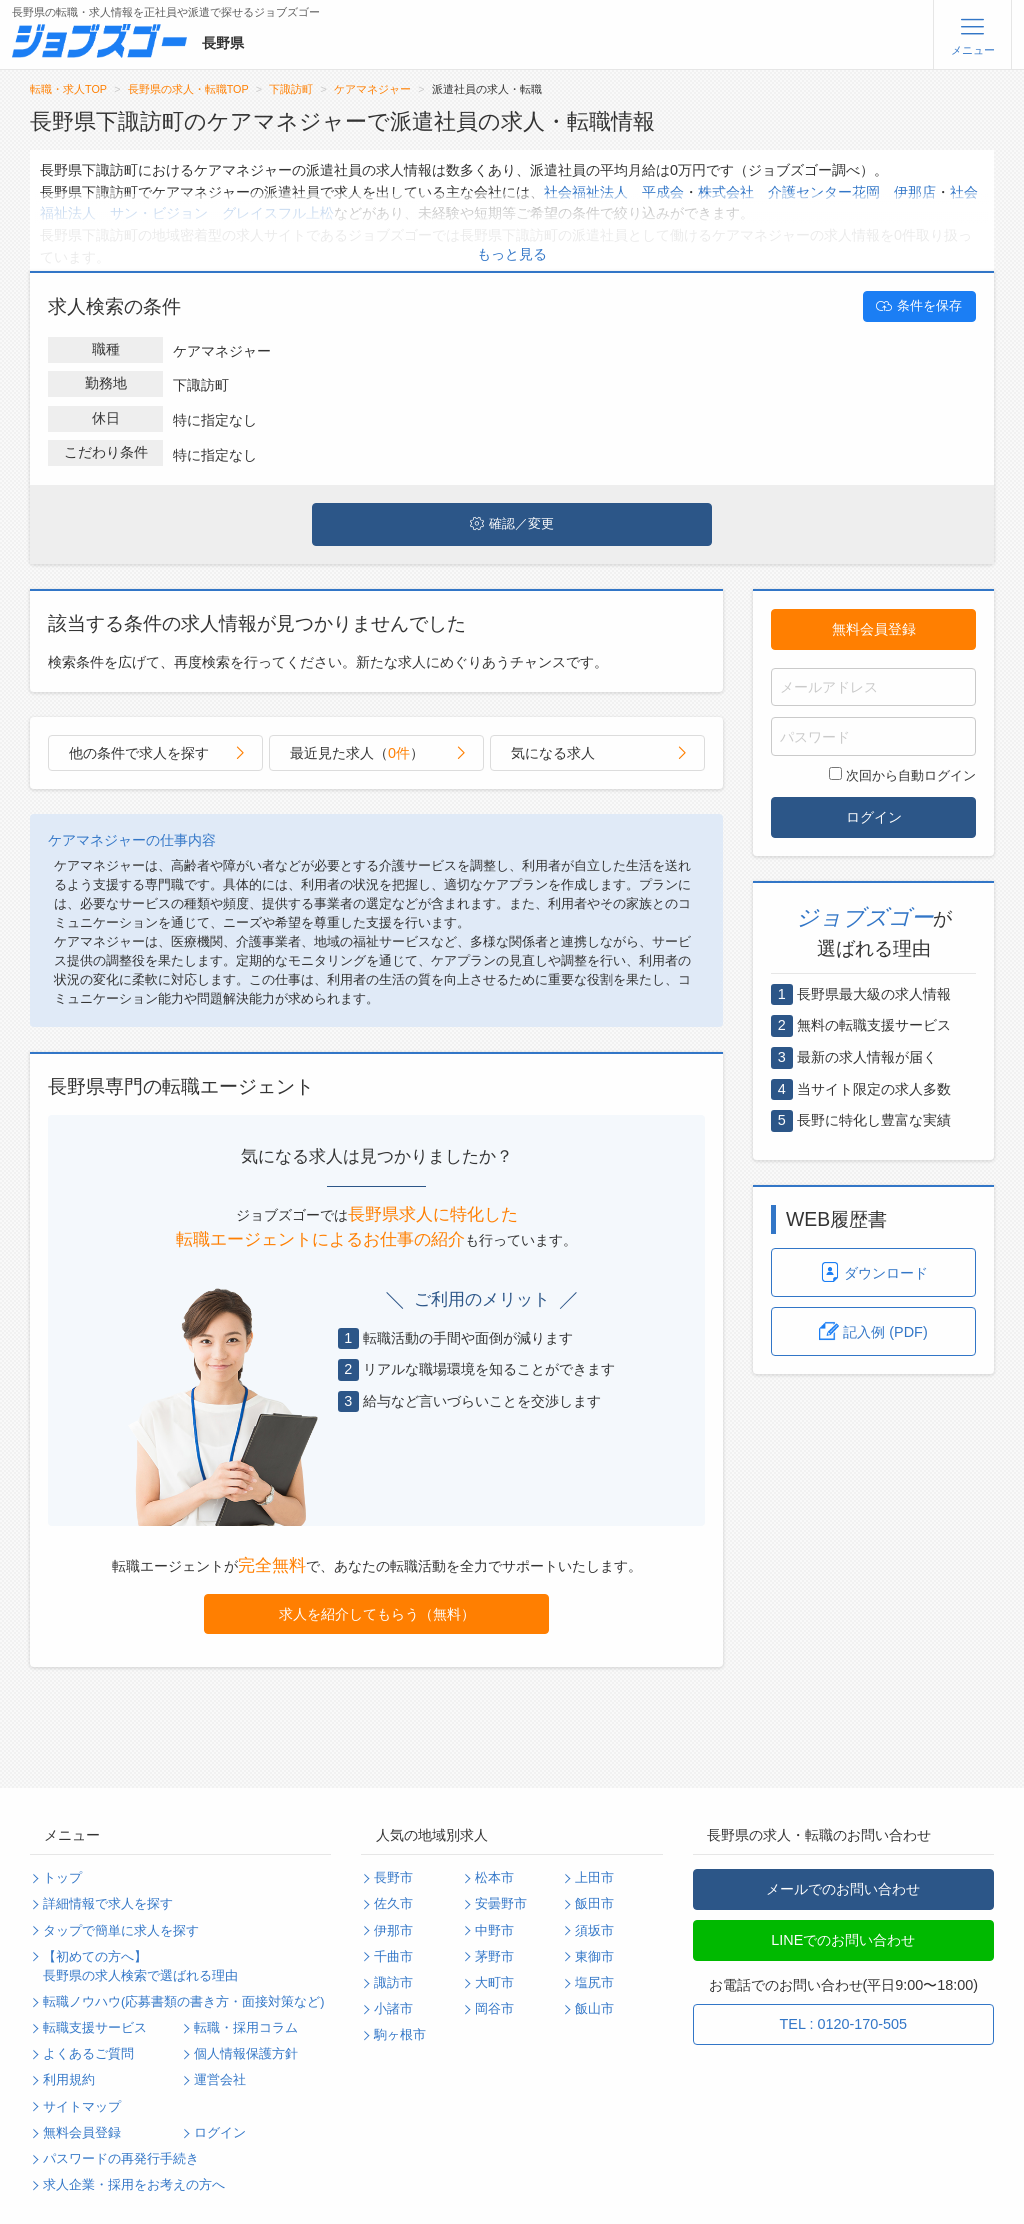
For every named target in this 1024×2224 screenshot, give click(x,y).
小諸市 (393, 2009)
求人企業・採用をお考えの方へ (134, 2185)
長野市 (393, 1878)
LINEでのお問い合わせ (843, 1940)
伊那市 (393, 1931)
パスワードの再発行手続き (121, 2159)
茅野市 (494, 1957)
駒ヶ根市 (400, 2035)
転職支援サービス (95, 2028)
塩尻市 (594, 1983)
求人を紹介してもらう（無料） (377, 1614)
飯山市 (594, 2009)
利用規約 (69, 2080)
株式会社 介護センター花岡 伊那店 (817, 192)
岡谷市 (494, 2009)
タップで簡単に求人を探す (121, 1931)
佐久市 (393, 1904)
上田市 (594, 1878)
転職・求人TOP (68, 89)
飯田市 (594, 1904)
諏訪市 (393, 1983)
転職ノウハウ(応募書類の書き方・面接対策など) (183, 2002)
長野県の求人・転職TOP (188, 89)
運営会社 (220, 2080)
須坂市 (594, 1931)
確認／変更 (512, 524)
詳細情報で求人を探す (108, 1904)
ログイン (874, 817)
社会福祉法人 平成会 (614, 192)
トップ (62, 1878)
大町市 (494, 1983)
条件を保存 (919, 306)
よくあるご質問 (88, 2054)
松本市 (494, 1878)
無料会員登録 (874, 629)
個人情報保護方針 (246, 2054)
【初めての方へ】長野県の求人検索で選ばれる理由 (140, 1966)
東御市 (594, 1957)
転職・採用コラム (246, 2028)
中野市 (494, 1931)
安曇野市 (501, 1904)
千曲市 (393, 1957)
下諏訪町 (291, 89)
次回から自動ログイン (902, 775)
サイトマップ (82, 2107)
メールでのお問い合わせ (843, 1889)
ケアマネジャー (372, 89)
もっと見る (512, 254)
